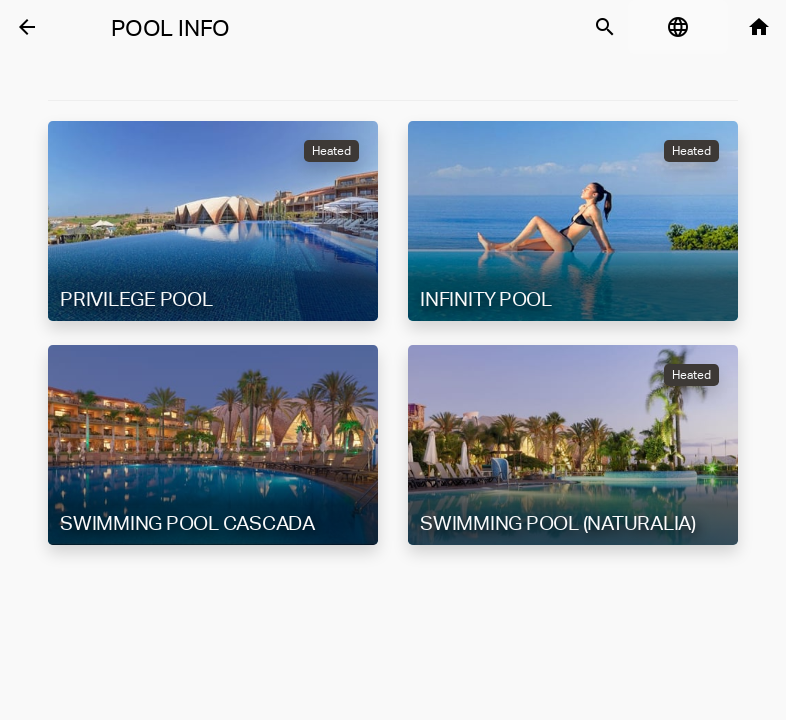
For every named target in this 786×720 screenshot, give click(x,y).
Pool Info (170, 28)
